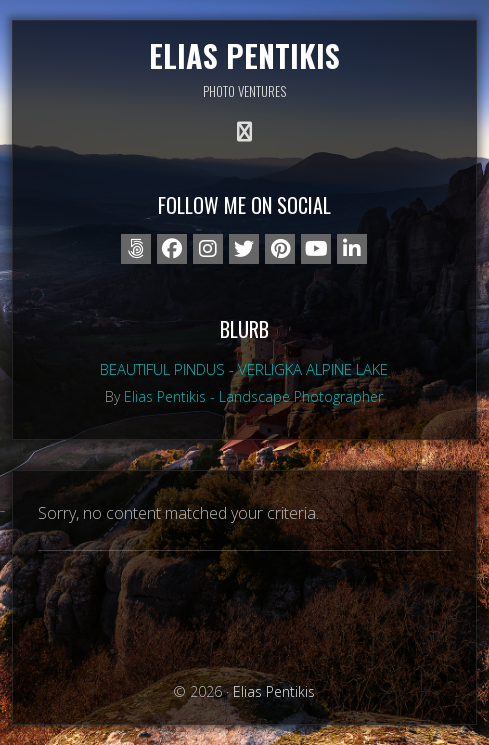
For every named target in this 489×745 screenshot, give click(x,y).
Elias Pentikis (244, 55)
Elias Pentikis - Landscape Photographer (253, 396)
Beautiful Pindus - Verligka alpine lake (244, 369)
